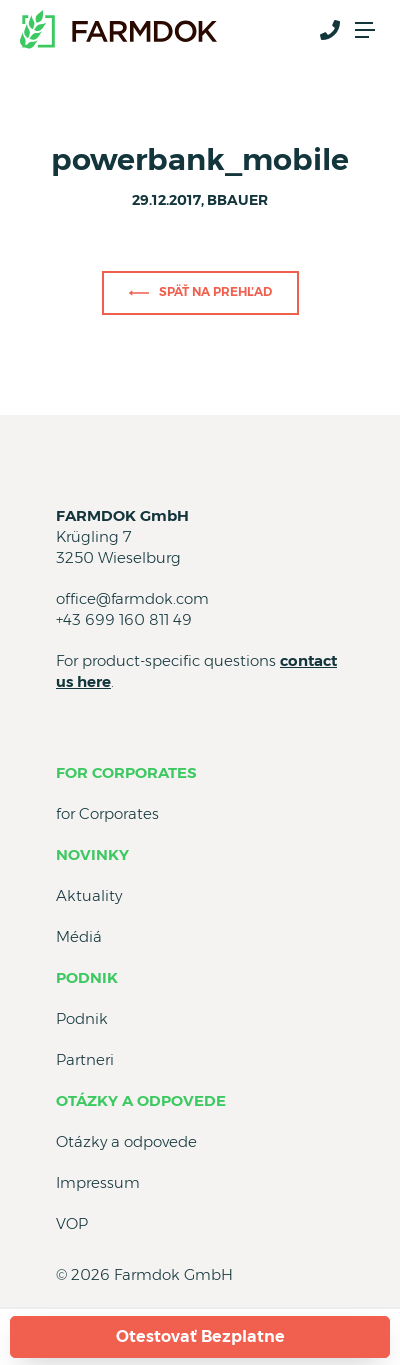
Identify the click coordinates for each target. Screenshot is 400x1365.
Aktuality (89, 895)
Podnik (87, 977)
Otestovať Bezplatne (200, 1336)
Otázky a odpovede (141, 1100)
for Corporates (126, 772)
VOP (72, 1223)
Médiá (79, 936)
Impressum (98, 1182)
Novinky (92, 854)
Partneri (85, 1059)
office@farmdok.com (132, 598)
